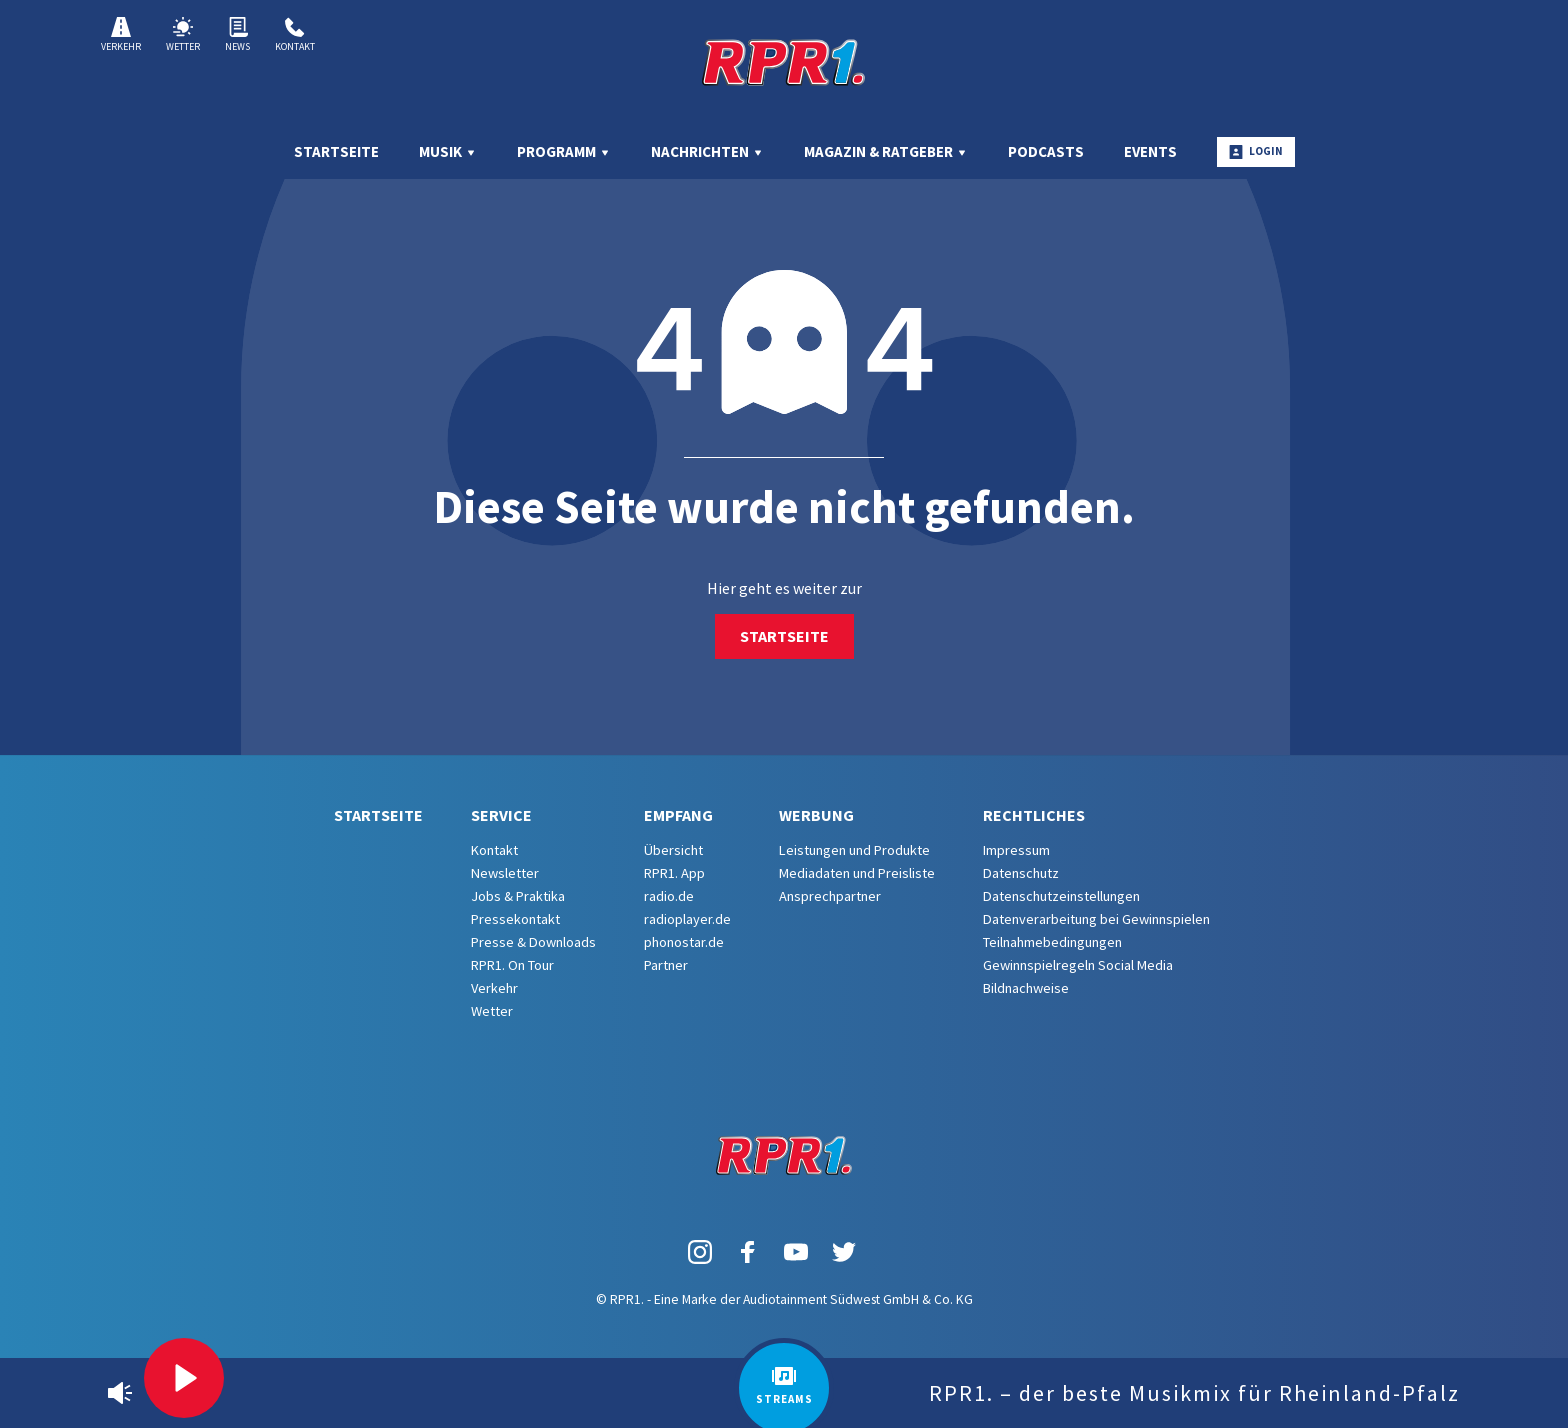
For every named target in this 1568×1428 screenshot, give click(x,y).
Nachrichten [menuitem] (707, 151)
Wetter (183, 35)
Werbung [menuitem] (816, 815)
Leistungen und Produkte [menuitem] (854, 850)
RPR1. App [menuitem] (674, 873)
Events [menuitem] (1150, 151)
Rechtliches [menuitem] (1034, 815)
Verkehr (121, 35)
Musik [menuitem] (448, 151)
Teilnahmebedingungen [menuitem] (1052, 942)
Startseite (784, 636)
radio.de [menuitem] (669, 896)
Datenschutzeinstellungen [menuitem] (1061, 896)
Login (1256, 151)
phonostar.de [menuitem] (684, 942)
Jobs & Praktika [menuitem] (518, 896)
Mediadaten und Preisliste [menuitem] (857, 873)
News (237, 35)
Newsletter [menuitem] (505, 873)
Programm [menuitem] (564, 151)
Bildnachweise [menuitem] (1026, 988)
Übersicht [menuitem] (673, 850)
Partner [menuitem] (666, 965)
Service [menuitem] (501, 815)
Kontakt (295, 35)
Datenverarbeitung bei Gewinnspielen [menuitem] (1096, 919)
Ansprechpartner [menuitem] (830, 896)
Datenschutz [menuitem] (1021, 873)
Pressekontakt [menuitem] (515, 919)
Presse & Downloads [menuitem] (533, 942)
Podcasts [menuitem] (1046, 151)
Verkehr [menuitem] (494, 988)
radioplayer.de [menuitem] (687, 919)
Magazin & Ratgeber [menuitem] (886, 151)
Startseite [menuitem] (336, 151)
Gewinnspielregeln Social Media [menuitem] (1078, 965)
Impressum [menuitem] (1016, 850)
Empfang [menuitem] (678, 815)
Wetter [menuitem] (492, 1011)
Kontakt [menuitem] (494, 850)
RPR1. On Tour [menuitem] (512, 965)
